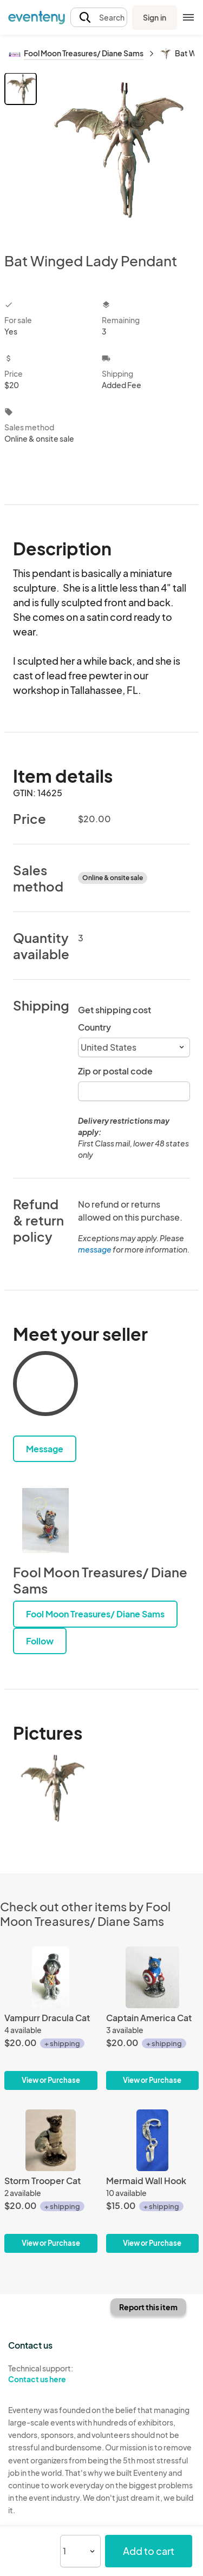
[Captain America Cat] (152, 2018)
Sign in (154, 17)
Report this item (148, 2307)
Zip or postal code (115, 1071)
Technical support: (51, 2374)
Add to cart (148, 2551)
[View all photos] (119, 154)
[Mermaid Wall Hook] (152, 2181)
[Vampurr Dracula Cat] (50, 2018)
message (95, 1249)
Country (94, 1027)
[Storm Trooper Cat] (50, 2181)
